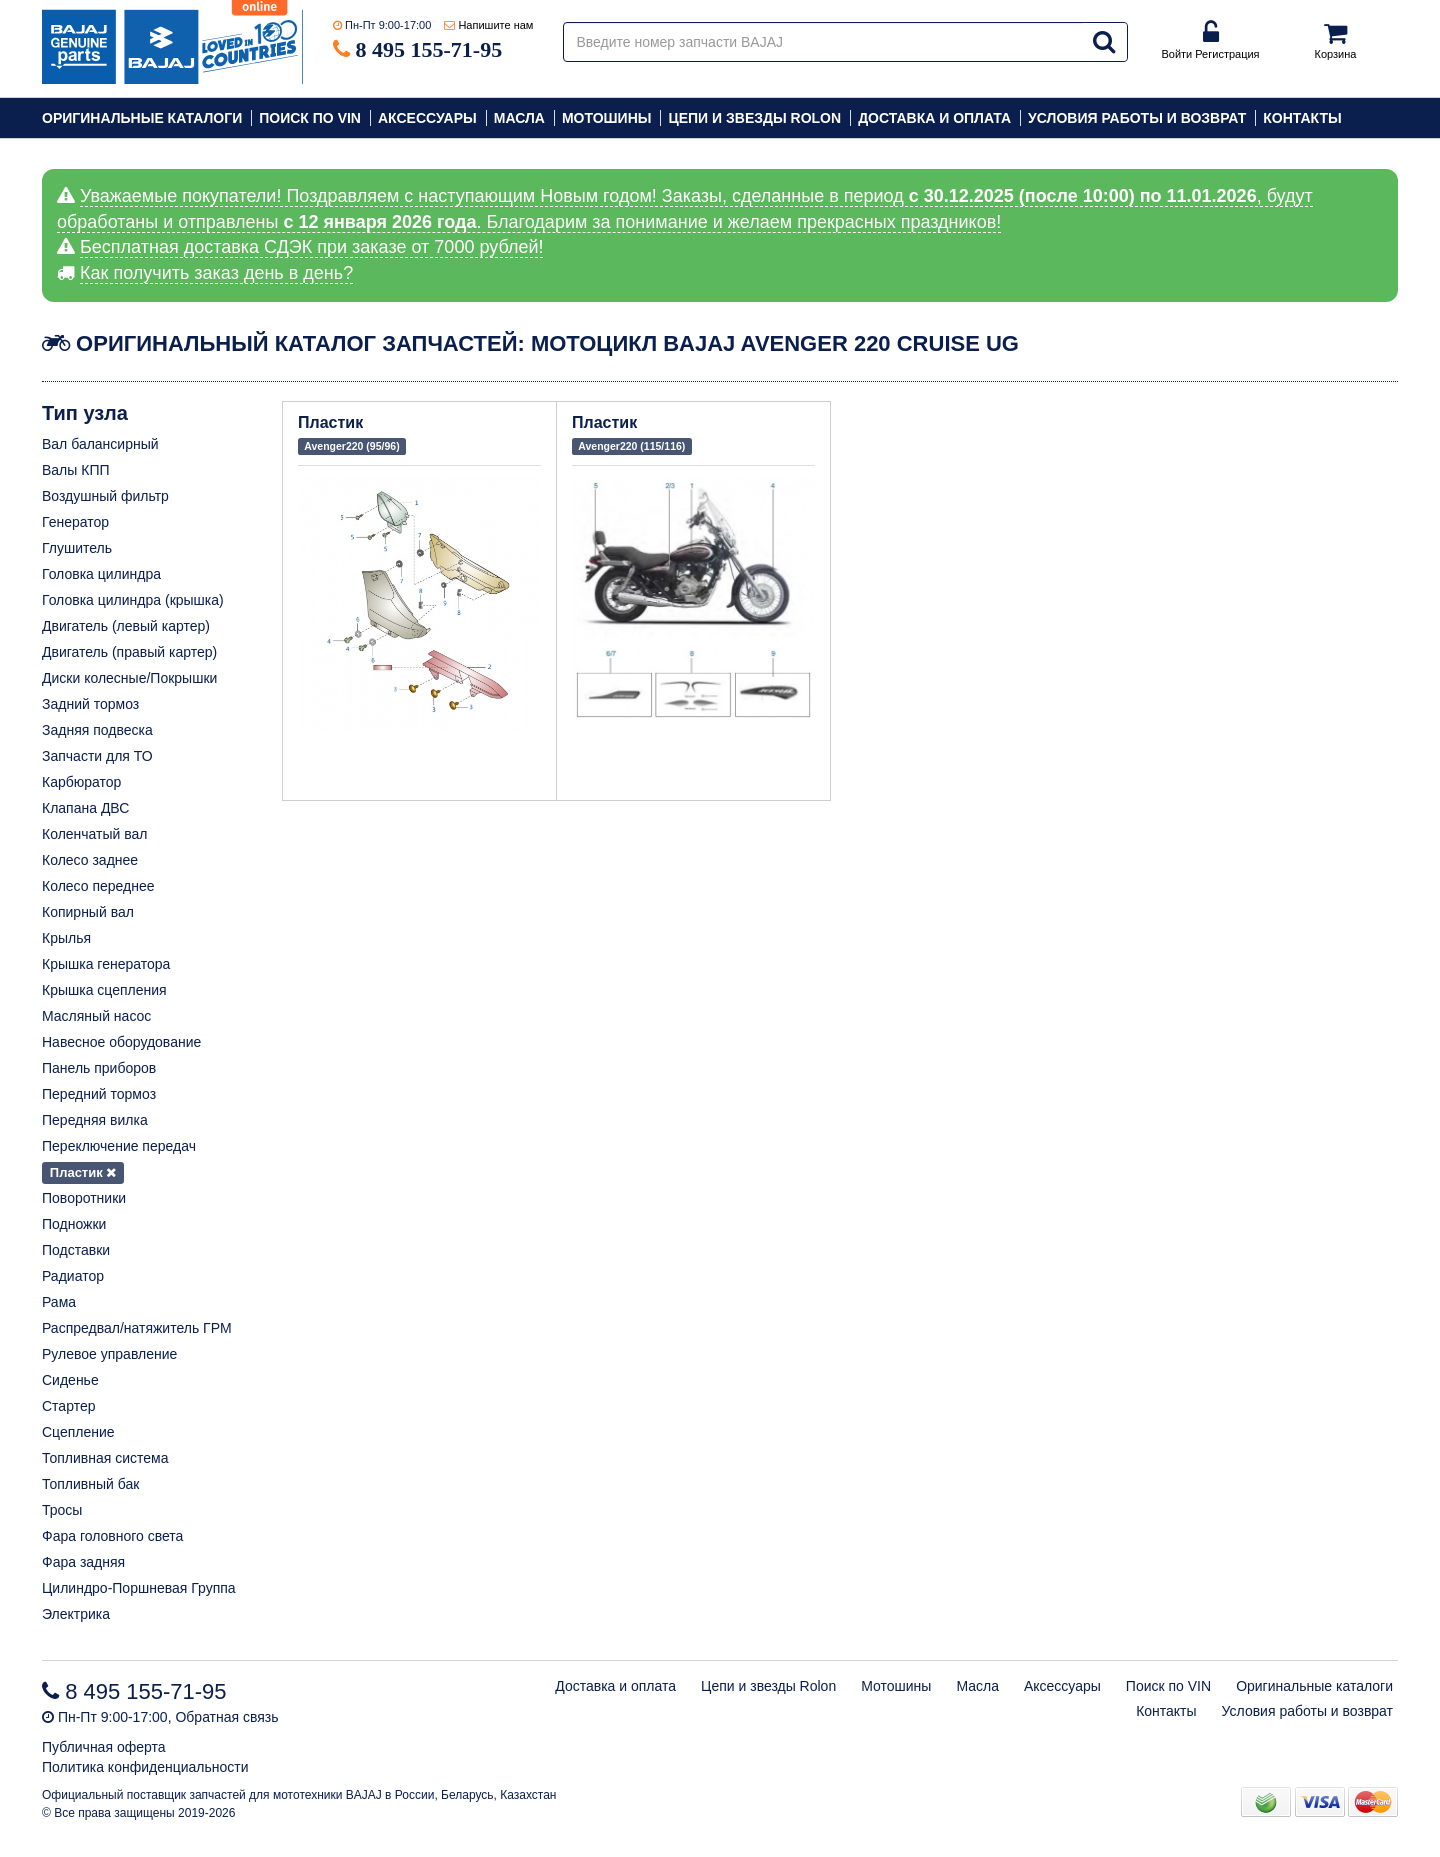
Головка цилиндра (101, 574)
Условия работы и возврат (1137, 118)
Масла (519, 118)
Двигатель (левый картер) (126, 626)
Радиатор (73, 1276)
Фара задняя (83, 1562)
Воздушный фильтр (105, 496)
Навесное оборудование (121, 1042)
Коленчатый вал (95, 834)
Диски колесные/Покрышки (129, 678)
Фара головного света (112, 1536)
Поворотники (84, 1198)
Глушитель (77, 548)
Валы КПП (76, 470)
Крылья (66, 938)
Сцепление (78, 1432)
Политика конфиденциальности (145, 1767)
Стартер (68, 1406)
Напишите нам (495, 25)
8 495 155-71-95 (429, 49)
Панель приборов (99, 1068)
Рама (59, 1302)
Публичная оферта (104, 1747)
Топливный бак (90, 1484)
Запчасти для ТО (97, 756)
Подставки (76, 1250)
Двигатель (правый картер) (129, 652)
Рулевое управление (109, 1354)
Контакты (1302, 118)
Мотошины (607, 118)
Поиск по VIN (310, 118)
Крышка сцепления (104, 990)
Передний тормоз (99, 1094)
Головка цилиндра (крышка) (133, 600)
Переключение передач (119, 1146)
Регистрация (1227, 54)
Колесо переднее (98, 886)
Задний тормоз (90, 704)
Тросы (62, 1510)
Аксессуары (427, 118)
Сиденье (70, 1380)
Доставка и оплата (934, 118)
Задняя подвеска (97, 730)
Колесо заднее (90, 860)
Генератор (75, 522)
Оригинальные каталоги (142, 118)
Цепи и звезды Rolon (754, 118)
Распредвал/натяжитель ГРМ (137, 1328)
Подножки (74, 1224)
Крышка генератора (106, 964)
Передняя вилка (95, 1120)
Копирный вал (88, 912)
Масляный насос (96, 1016)
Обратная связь (226, 1717)
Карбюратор (81, 782)
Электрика (76, 1614)
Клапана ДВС (85, 808)
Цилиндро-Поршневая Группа (139, 1588)
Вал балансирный (100, 444)
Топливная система (105, 1458)
